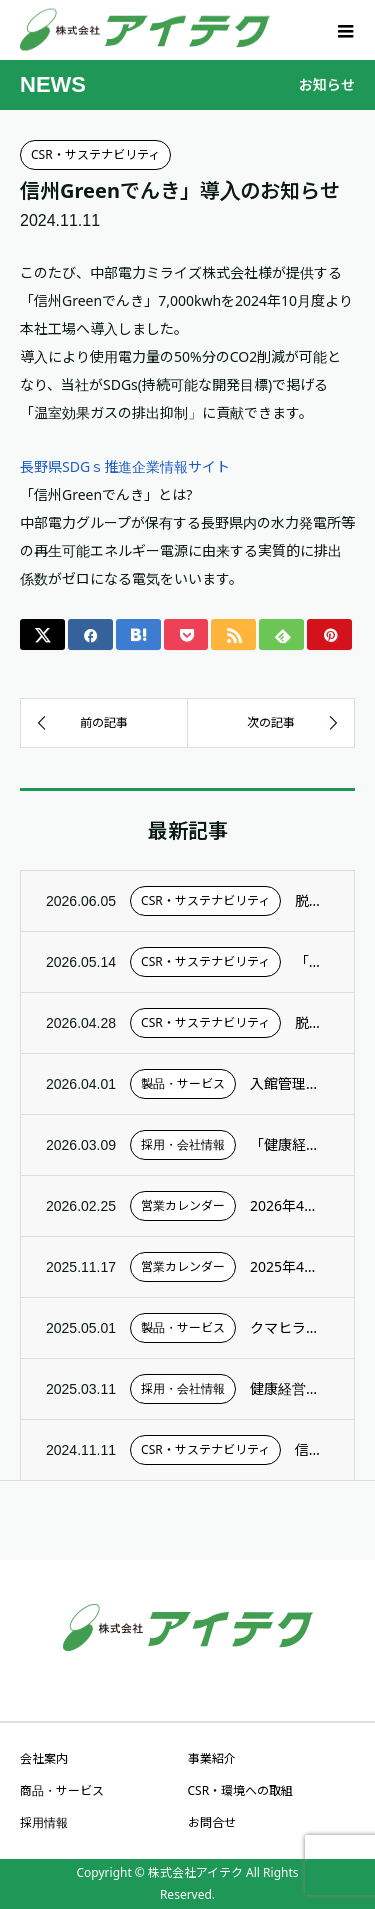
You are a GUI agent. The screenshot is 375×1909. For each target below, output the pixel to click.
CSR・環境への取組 (241, 1790)
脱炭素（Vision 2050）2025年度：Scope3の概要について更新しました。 (312, 900)
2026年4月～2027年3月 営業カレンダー (289, 1205)
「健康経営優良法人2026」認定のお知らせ (289, 1144)
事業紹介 (212, 1758)
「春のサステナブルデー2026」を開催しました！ (312, 961)
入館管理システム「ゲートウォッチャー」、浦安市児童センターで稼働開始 (289, 1083)
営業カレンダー (183, 1205)
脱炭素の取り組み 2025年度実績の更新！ (312, 1022)
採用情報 (44, 1822)
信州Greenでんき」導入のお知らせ (312, 1449)
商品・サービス (62, 1790)
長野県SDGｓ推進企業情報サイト (125, 466)
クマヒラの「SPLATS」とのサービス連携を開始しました (289, 1327)
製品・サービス (183, 1083)
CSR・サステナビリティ (95, 154)
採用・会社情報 (183, 1144)
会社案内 (44, 1758)
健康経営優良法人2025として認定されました (289, 1388)
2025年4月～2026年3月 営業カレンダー (289, 1266)
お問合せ (212, 1822)
